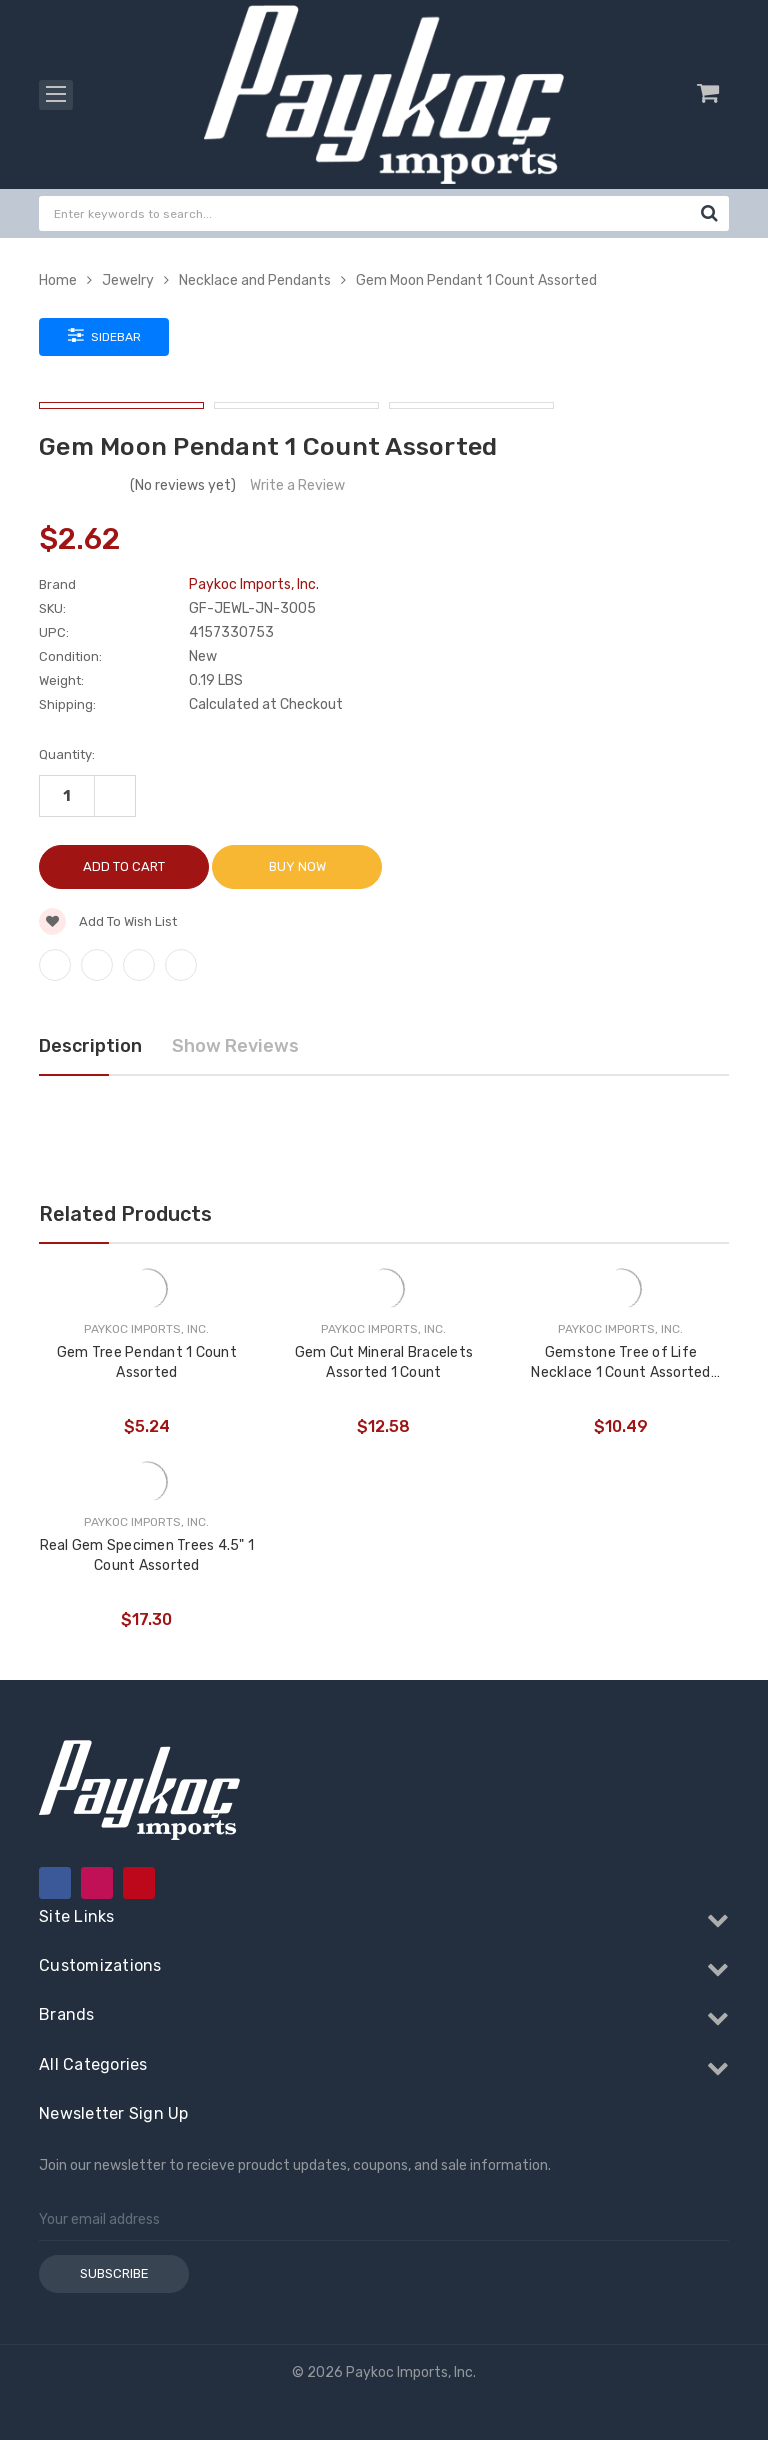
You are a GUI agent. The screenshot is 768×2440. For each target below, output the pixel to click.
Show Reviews (235, 1046)
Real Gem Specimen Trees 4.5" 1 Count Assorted (147, 1555)
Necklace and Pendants (255, 280)
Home (58, 280)
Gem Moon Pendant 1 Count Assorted (476, 280)
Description (90, 1046)
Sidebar (104, 335)
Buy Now (297, 866)
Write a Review (297, 485)
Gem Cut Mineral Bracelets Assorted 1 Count (384, 1362)
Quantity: (67, 754)
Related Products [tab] (125, 1214)
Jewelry (128, 280)
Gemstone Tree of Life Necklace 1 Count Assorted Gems (620, 1363)
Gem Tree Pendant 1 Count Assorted (147, 1362)
